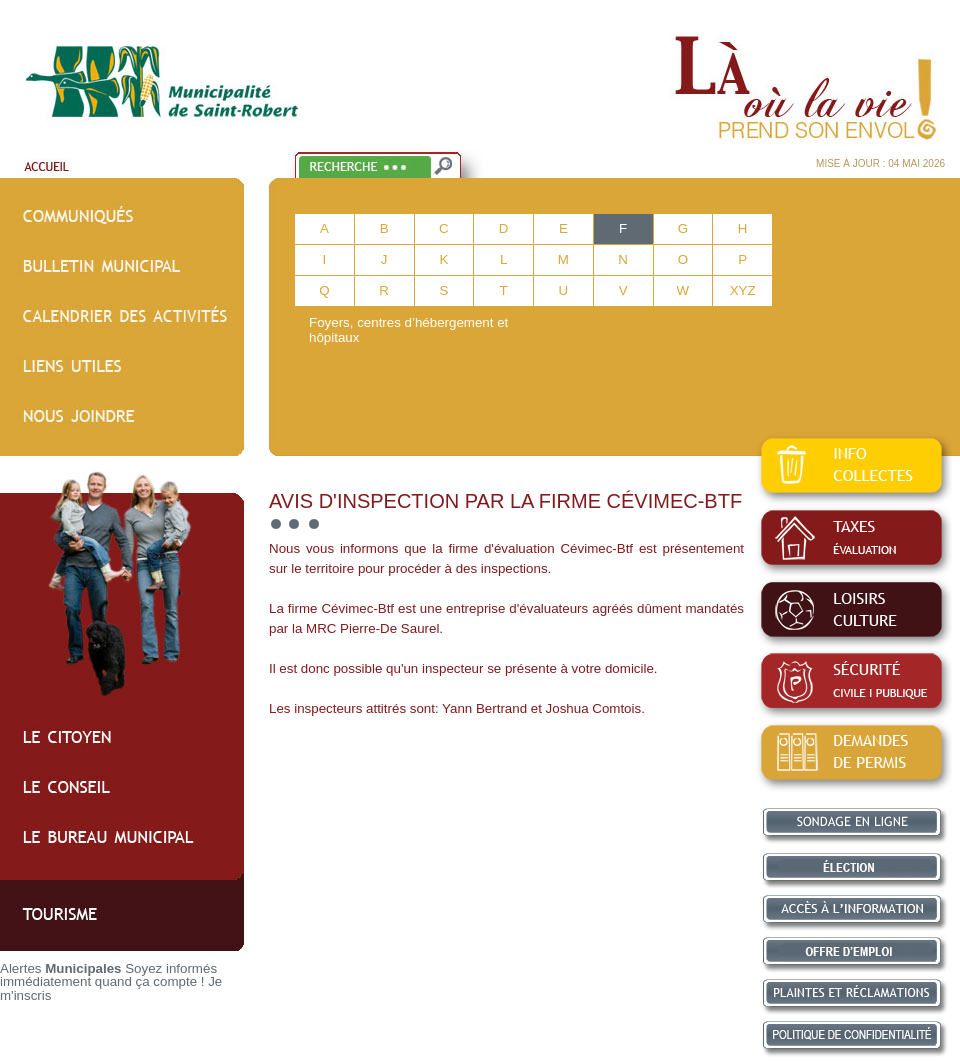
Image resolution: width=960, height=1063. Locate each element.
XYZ (743, 290)
